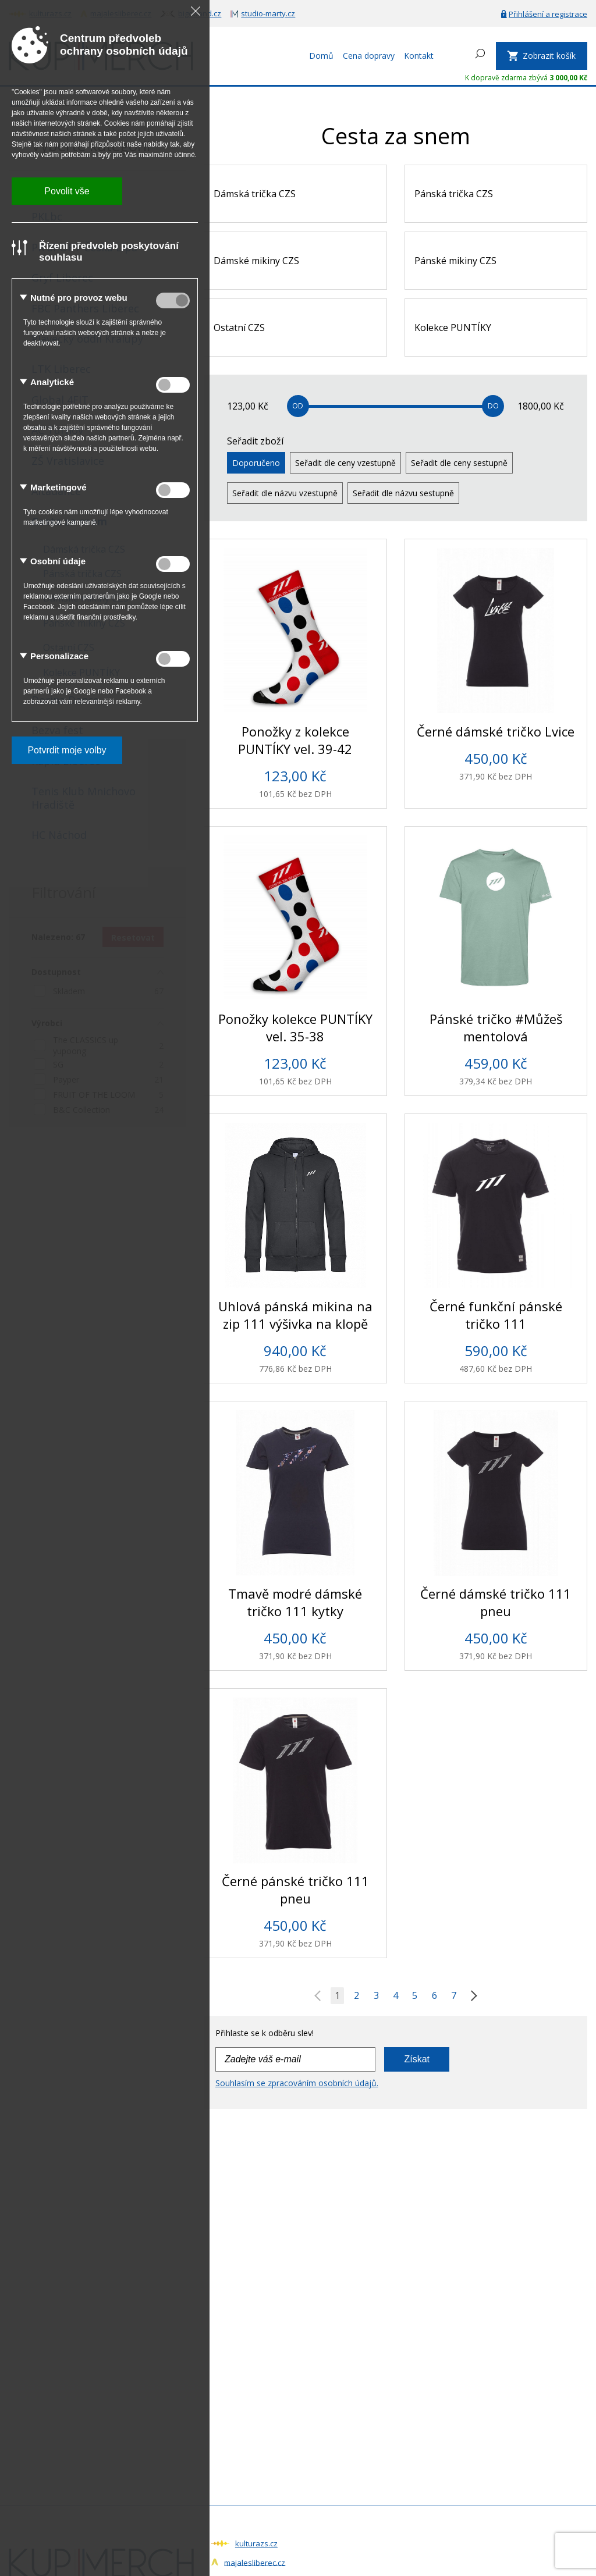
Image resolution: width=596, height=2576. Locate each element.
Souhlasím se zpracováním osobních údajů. (296, 2082)
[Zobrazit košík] (541, 56)
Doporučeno (256, 462)
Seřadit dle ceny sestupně (459, 462)
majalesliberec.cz (254, 2562)
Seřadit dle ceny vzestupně (345, 462)
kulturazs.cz (256, 2543)
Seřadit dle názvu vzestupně (285, 493)
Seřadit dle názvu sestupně (403, 493)
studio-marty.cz (268, 13)
